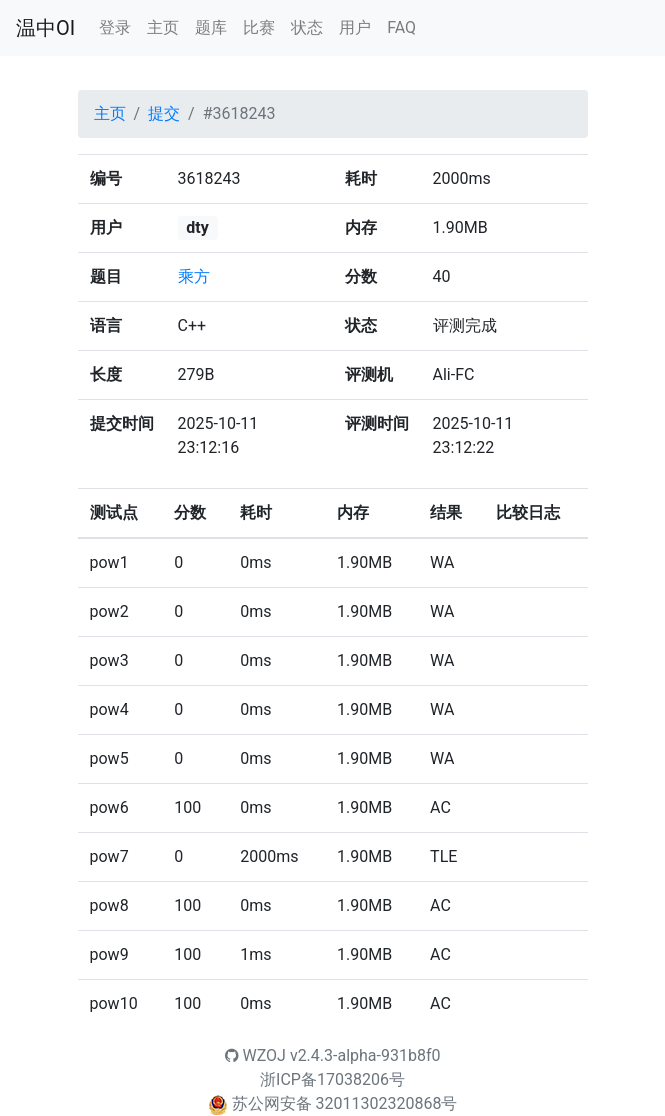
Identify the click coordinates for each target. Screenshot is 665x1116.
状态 (307, 27)
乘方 (194, 276)
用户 (355, 27)
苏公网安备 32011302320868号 (345, 1103)
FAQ (401, 27)
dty (197, 227)
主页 (163, 27)
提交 (164, 113)
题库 (211, 27)
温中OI (45, 28)
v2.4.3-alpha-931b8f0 (365, 1055)
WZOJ (255, 1055)
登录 (115, 27)
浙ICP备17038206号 (332, 1079)
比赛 (259, 27)
